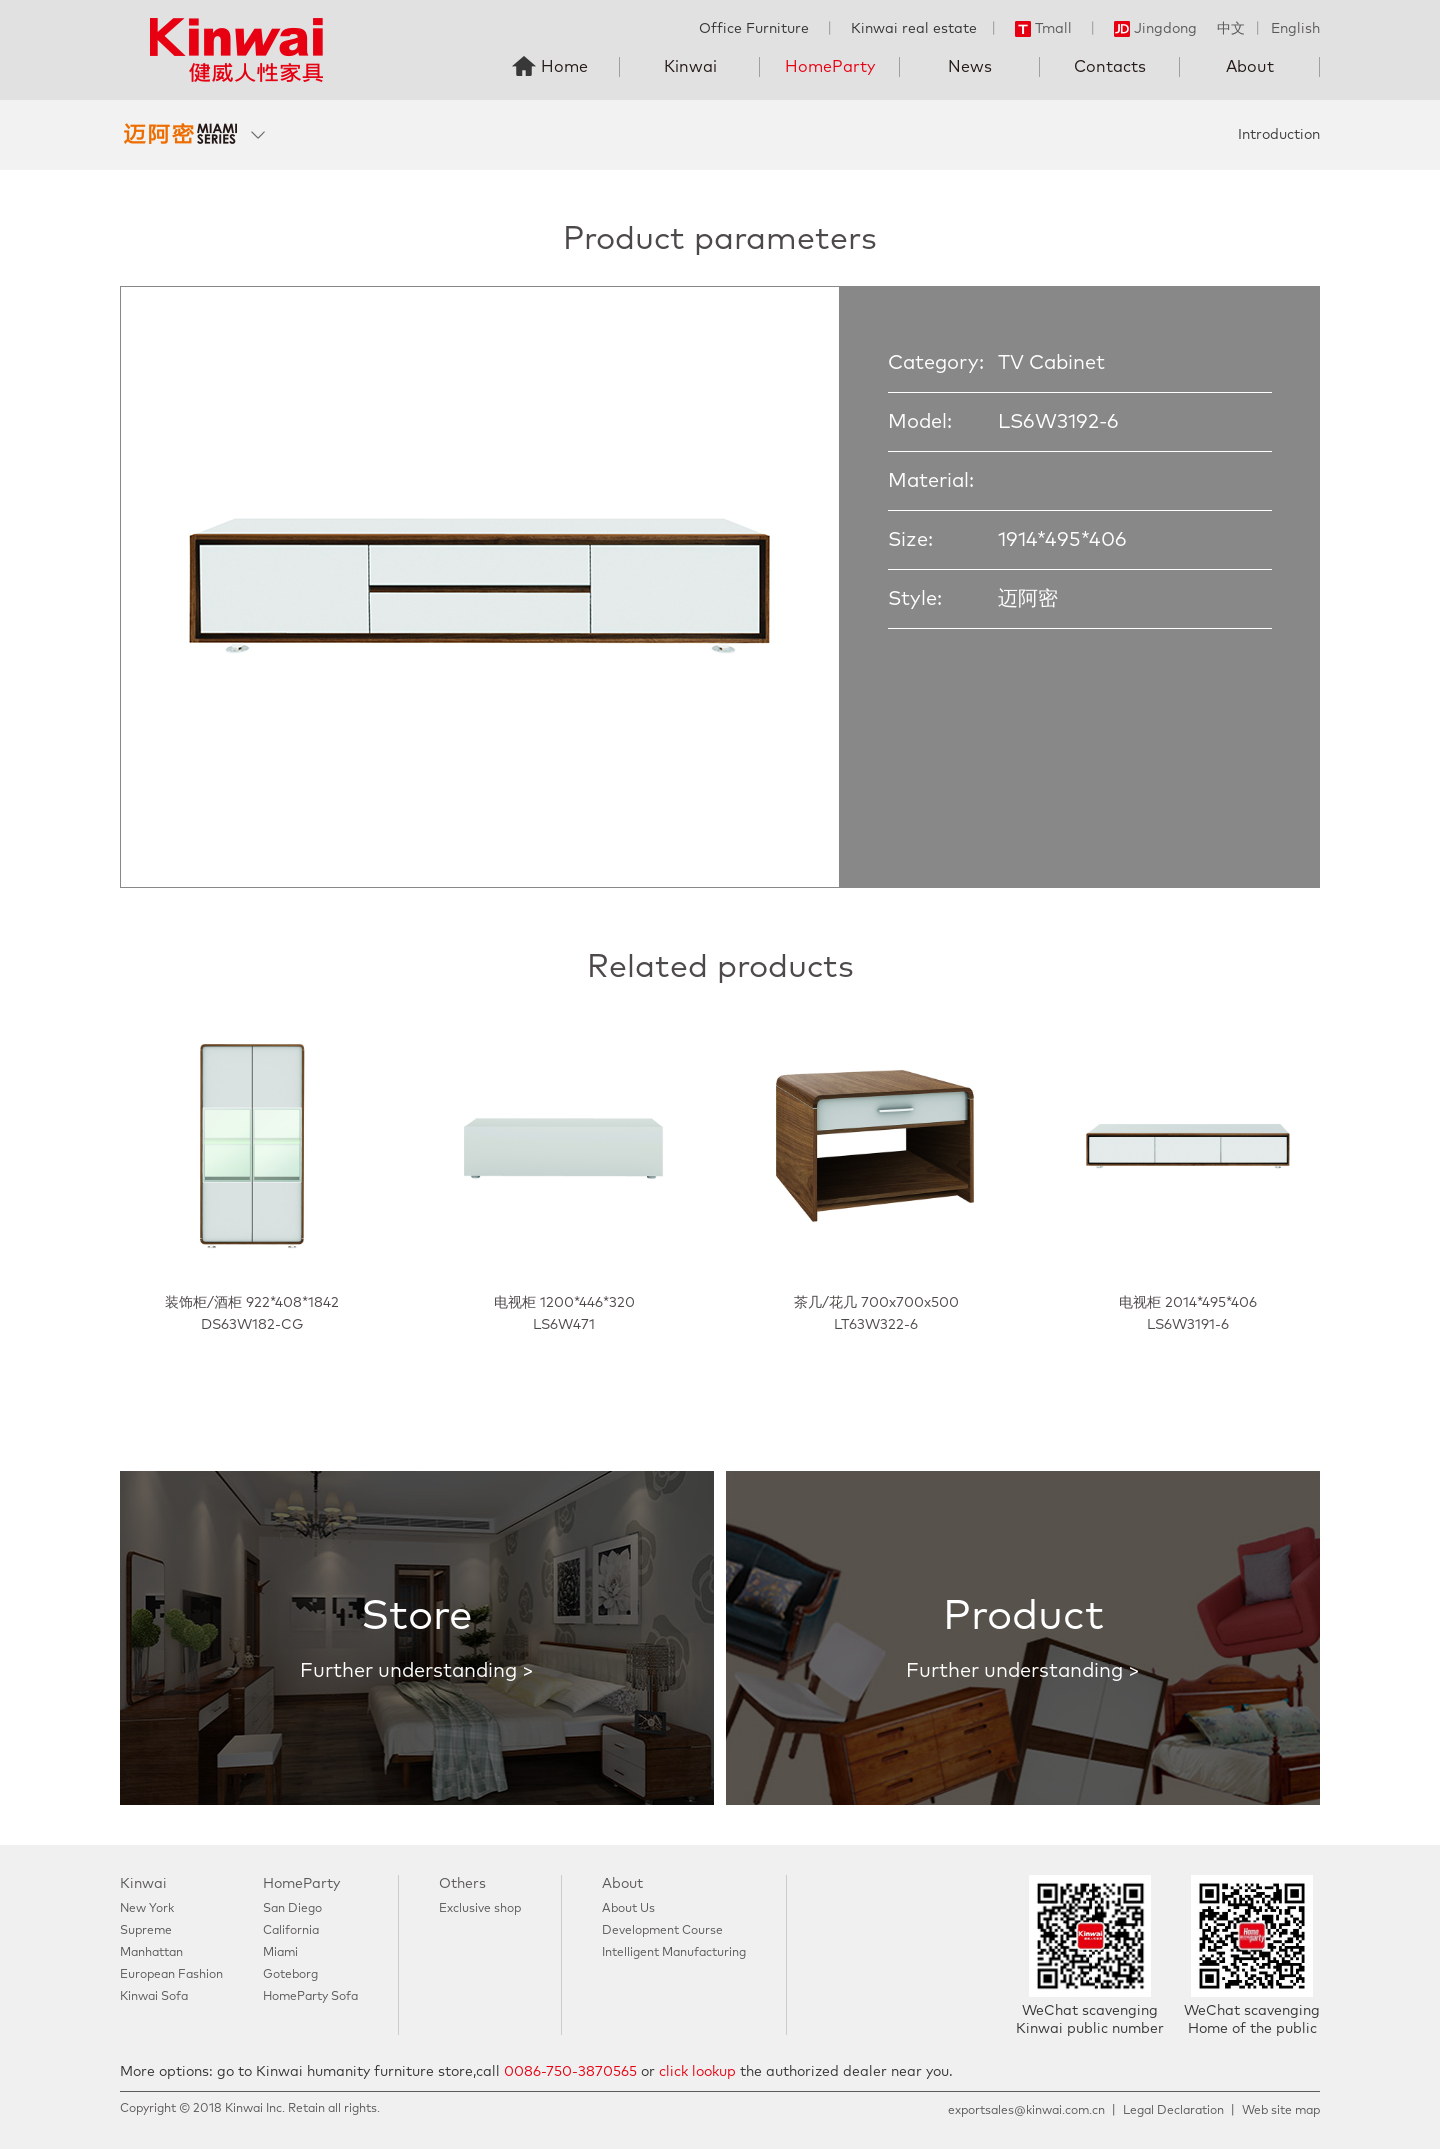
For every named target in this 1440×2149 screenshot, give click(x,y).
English (1295, 29)
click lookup (697, 2072)
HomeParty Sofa (310, 1997)
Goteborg (290, 1975)
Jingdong (1155, 29)
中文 (1231, 29)
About (1250, 67)
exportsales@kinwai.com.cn (1026, 2111)
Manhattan (151, 1953)
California (291, 1931)
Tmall (1043, 29)
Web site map (1281, 2111)
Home (564, 67)
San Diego (292, 1909)
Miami (280, 1953)
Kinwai (690, 67)
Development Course (662, 1931)
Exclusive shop (480, 1909)
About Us (628, 1909)
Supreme (146, 1931)
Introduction (1279, 135)
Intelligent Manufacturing (674, 1953)
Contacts (1110, 67)
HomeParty (830, 67)
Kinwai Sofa (154, 1997)
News (970, 67)
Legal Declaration (1173, 2111)
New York (147, 1909)
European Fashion (171, 1975)
